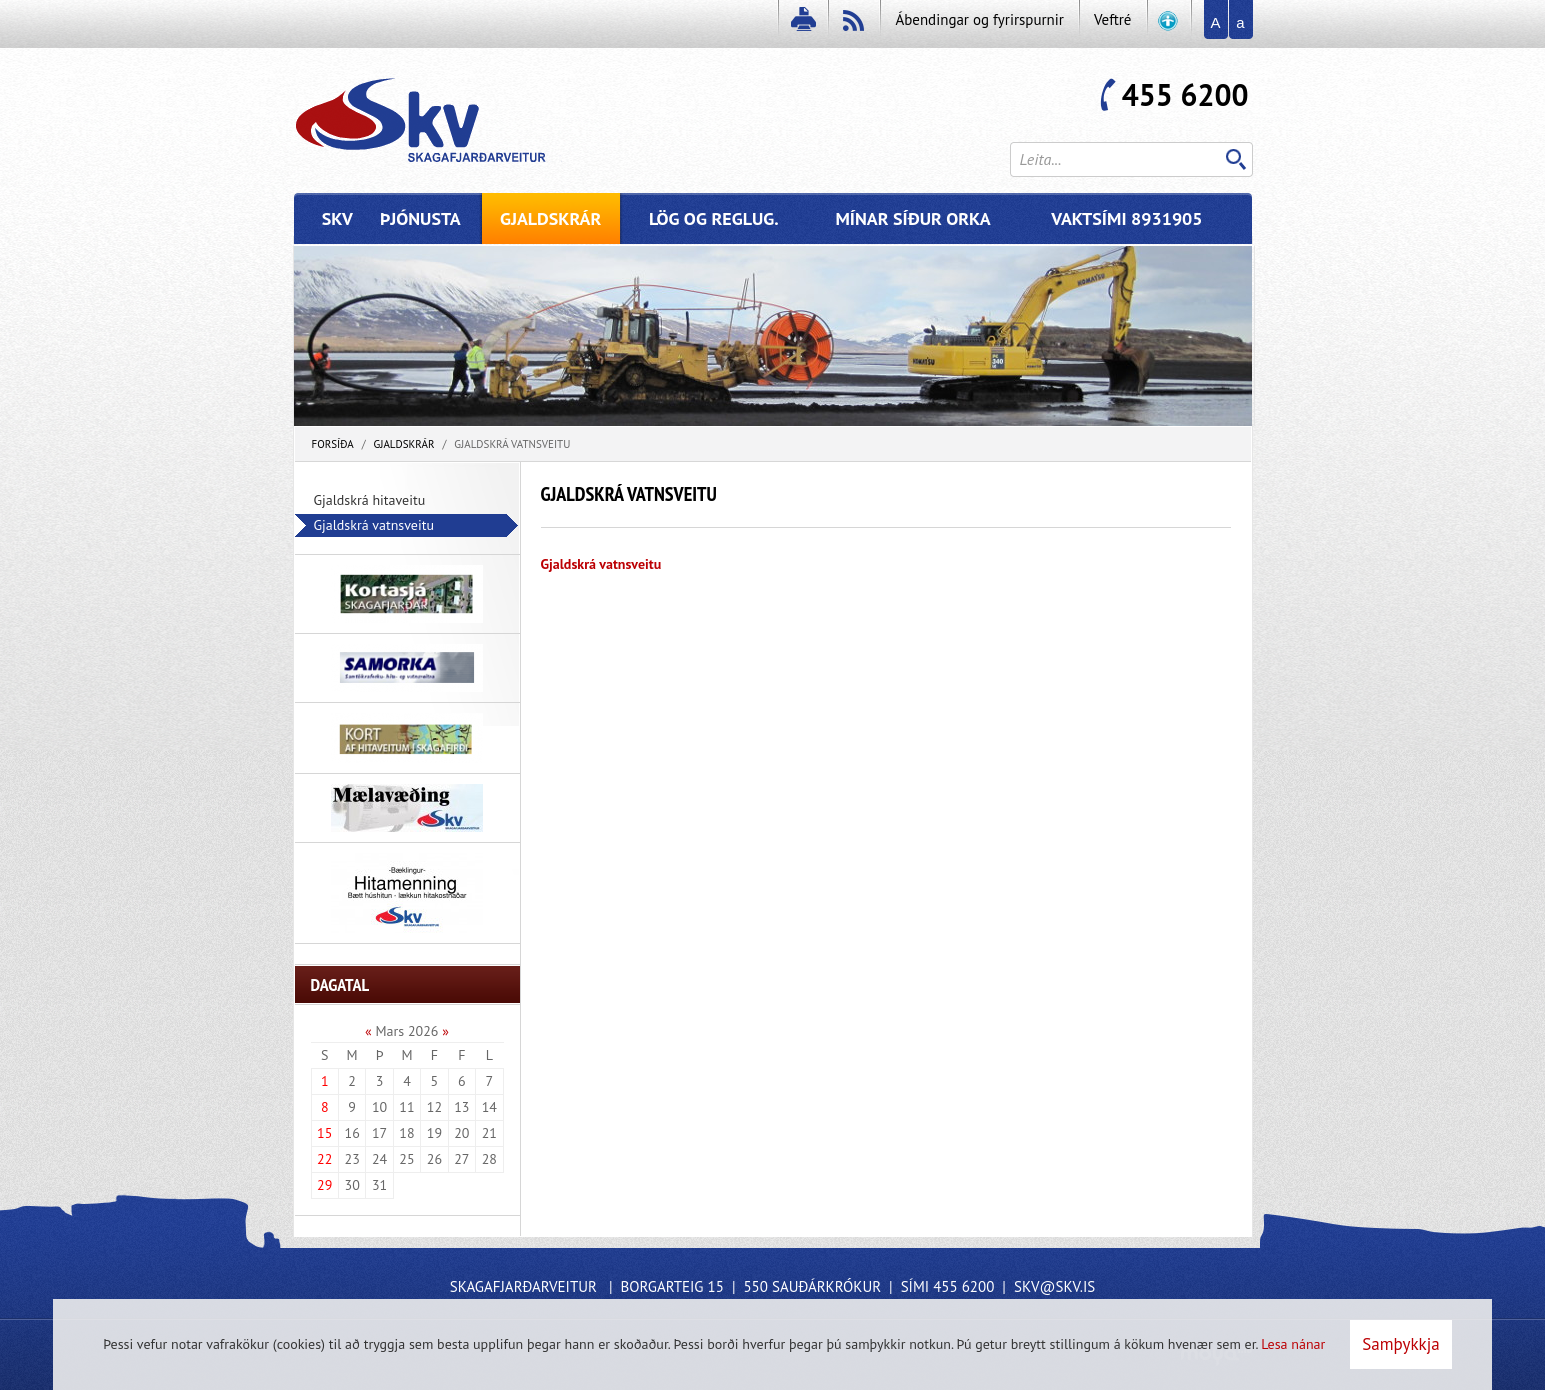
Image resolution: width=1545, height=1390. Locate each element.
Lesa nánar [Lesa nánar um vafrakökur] (1293, 1344)
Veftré (1113, 19)
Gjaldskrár (403, 444)
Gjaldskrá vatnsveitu (512, 444)
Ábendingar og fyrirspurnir (979, 19)
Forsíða (333, 444)
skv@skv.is (1054, 1286)
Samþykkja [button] (1400, 1344)
